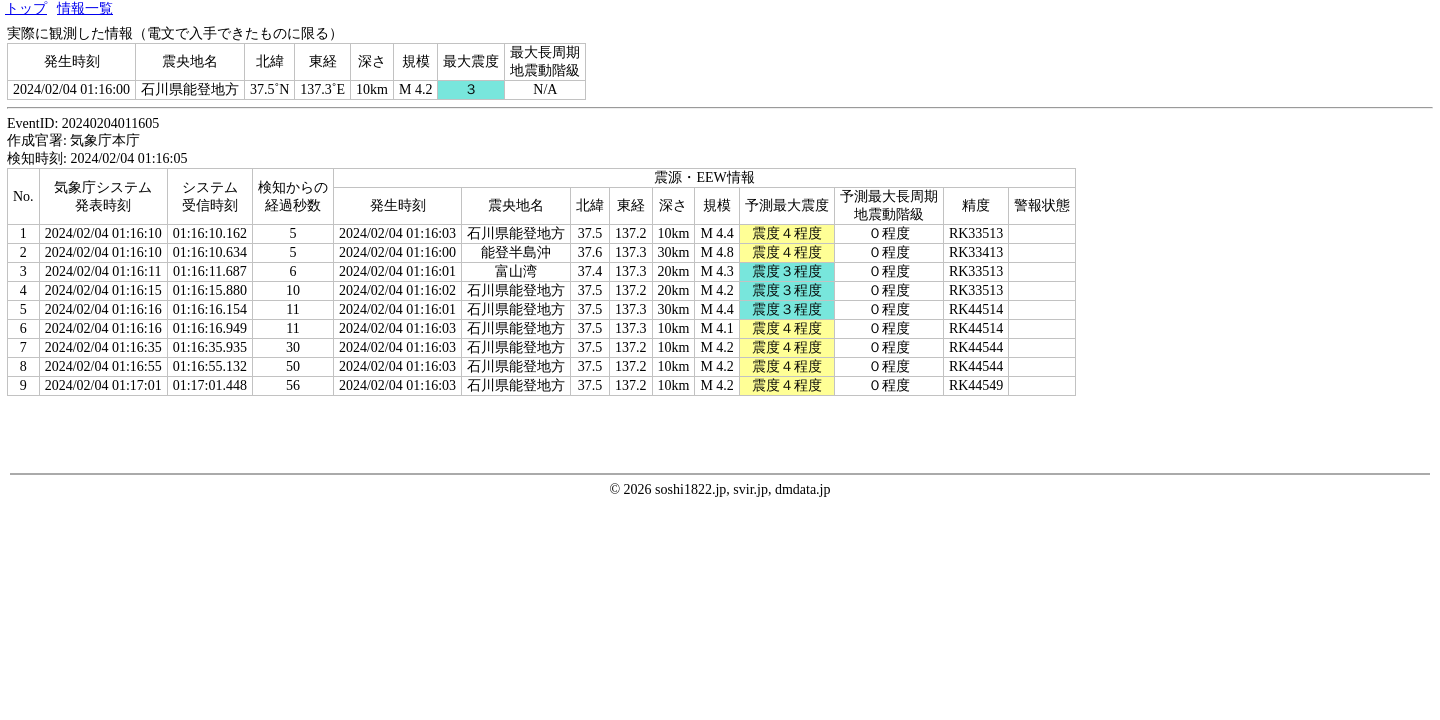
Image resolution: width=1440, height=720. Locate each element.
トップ (26, 8)
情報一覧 (85, 8)
